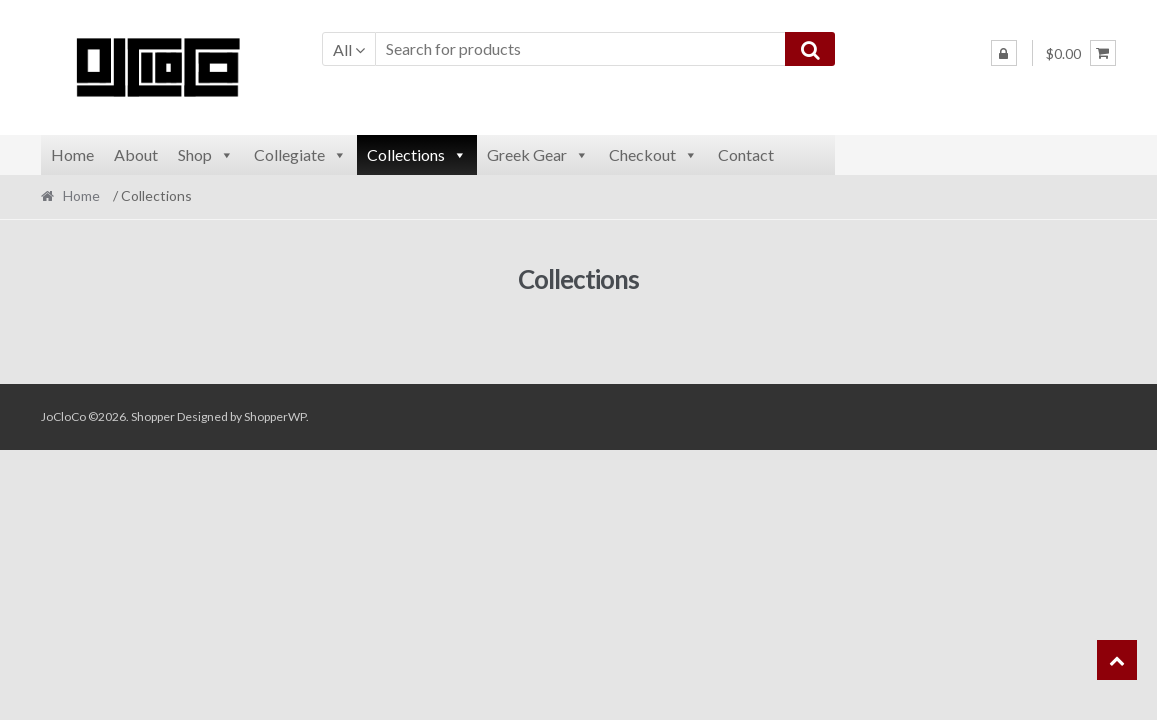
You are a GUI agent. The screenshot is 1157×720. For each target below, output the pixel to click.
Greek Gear (538, 155)
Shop (206, 155)
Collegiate (300, 155)
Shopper (153, 416)
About (136, 154)
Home (72, 154)
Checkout (653, 155)
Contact (746, 154)
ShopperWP (275, 416)
